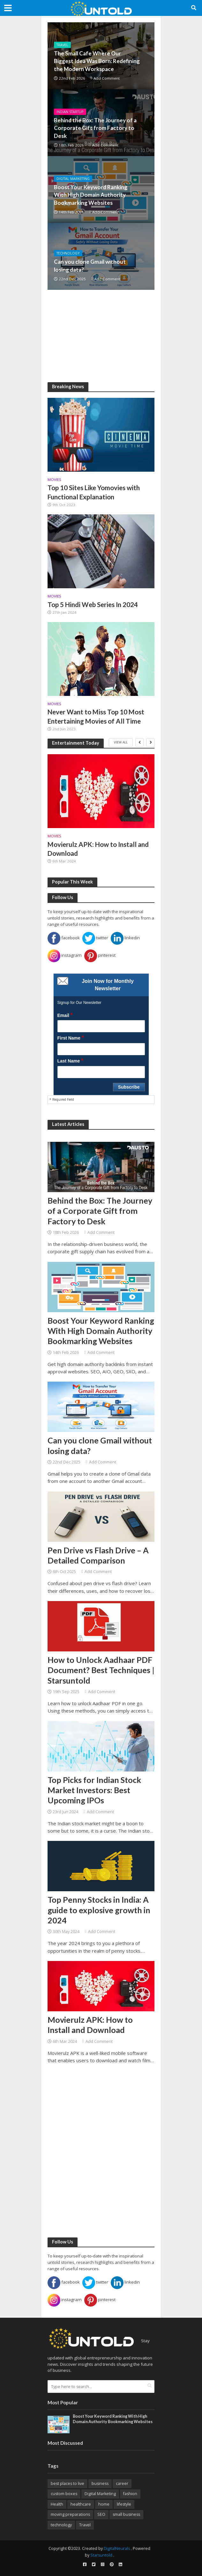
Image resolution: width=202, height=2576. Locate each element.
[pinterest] (111, 2564)
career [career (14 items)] (122, 2483)
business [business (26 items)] (100, 2483)
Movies (54, 479)
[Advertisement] (101, 336)
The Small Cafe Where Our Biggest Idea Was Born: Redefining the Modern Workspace (97, 61)
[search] (149, 2385)
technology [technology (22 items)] (61, 2525)
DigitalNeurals (117, 2548)
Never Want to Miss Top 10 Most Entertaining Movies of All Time (96, 716)
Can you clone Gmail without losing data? (90, 265)
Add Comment (107, 78)
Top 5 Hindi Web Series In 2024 (93, 604)
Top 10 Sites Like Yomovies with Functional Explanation (94, 492)
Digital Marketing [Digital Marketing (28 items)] (100, 2493)
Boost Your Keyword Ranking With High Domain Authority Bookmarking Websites (90, 195)
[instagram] (102, 2564)
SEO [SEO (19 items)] (101, 2514)
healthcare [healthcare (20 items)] (81, 2504)
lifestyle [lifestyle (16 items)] (124, 2504)
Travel (62, 45)
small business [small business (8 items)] (126, 2514)
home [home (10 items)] (103, 2504)
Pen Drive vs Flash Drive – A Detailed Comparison (98, 1555)
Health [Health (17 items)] (57, 2504)
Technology (68, 253)
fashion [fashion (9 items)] (130, 2493)
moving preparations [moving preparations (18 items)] (70, 2514)
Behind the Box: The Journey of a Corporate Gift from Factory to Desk (95, 128)
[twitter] (93, 2564)
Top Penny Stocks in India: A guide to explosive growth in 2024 (99, 1910)
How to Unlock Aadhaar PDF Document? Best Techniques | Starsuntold (101, 1670)
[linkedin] (120, 2564)
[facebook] (84, 2564)
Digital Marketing (73, 178)
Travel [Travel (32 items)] (85, 2525)
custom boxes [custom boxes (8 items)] (64, 2493)
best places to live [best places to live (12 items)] (67, 2483)
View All (121, 742)
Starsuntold (101, 2555)
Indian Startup (70, 112)
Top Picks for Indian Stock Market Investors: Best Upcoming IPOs (94, 1790)
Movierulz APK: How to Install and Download (98, 849)
